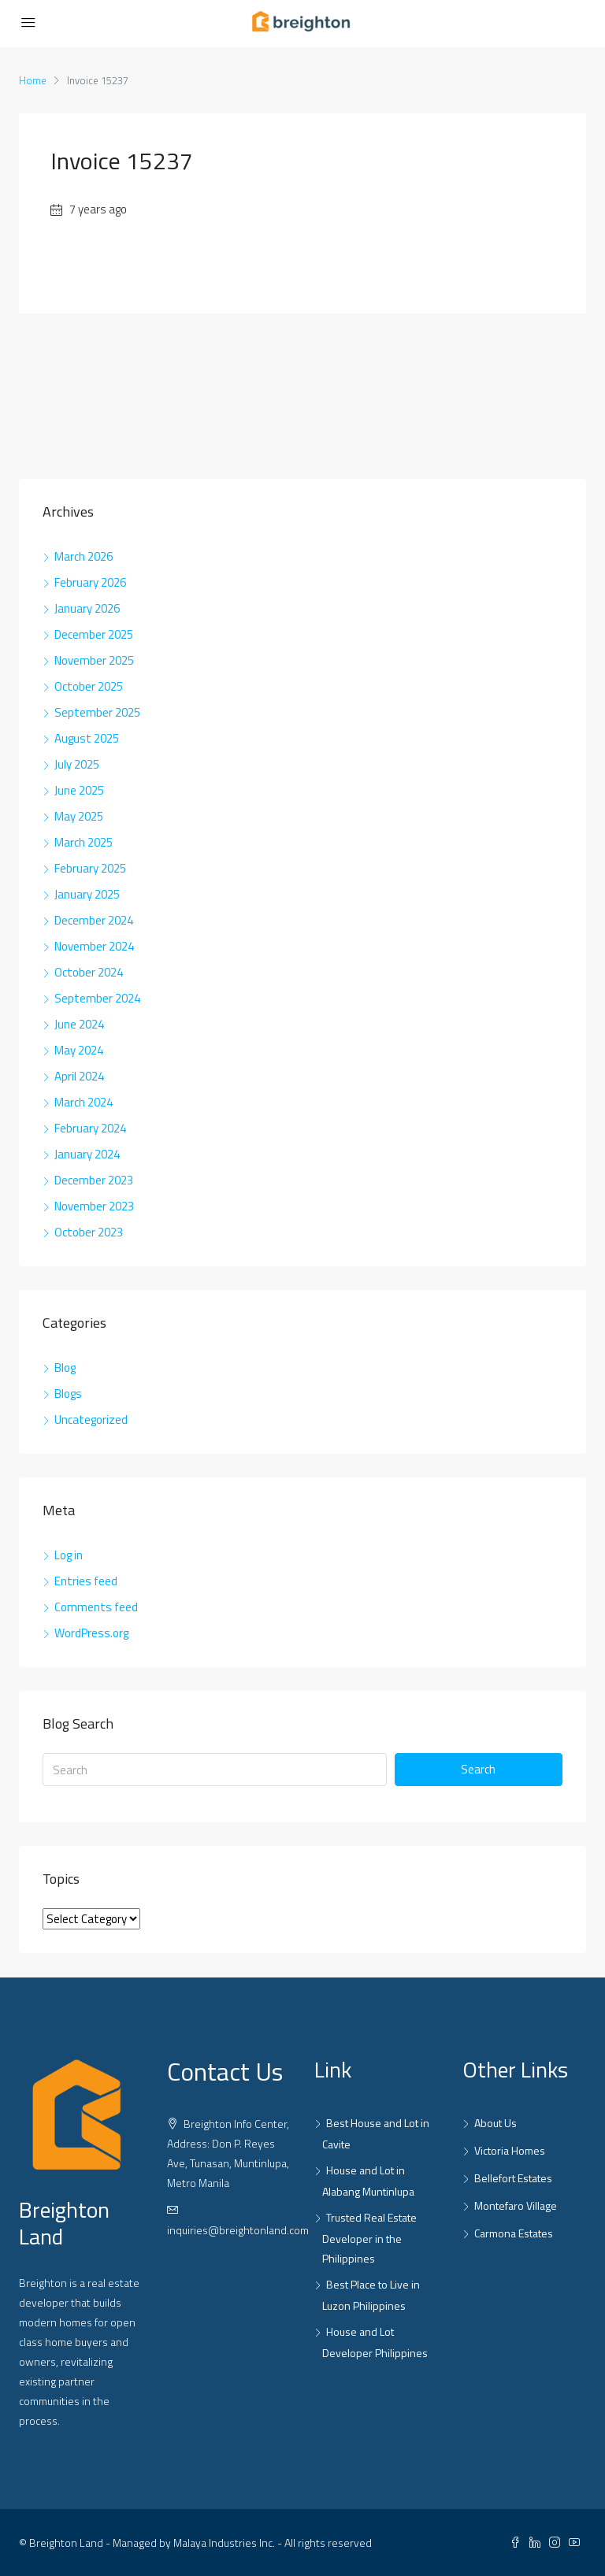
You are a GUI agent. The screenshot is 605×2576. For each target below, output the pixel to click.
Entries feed (85, 1581)
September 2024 (97, 998)
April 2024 (79, 1076)
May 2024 (78, 1050)
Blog (65, 1367)
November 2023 (94, 1206)
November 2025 (94, 660)
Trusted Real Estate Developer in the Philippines (369, 2238)
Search (478, 1769)
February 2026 (90, 582)
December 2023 (93, 1180)
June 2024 (79, 1024)
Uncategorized (91, 1419)
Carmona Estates (513, 2233)
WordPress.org (91, 1633)
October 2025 (88, 686)
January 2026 (87, 608)
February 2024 (90, 1128)
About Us (495, 2123)
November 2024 (94, 946)
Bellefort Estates (513, 2178)
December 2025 (93, 634)
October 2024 (88, 972)
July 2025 (76, 764)
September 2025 (97, 712)
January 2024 (87, 1154)
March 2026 (83, 556)
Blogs (68, 1393)
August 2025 (86, 738)
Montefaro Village (515, 2205)
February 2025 (90, 868)
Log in (68, 1555)
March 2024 (83, 1102)
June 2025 (79, 790)
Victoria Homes (509, 2150)
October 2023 (88, 1232)
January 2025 (87, 894)
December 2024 (93, 920)
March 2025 (83, 842)
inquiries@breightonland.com (238, 2230)
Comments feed (96, 1607)
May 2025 (78, 816)
